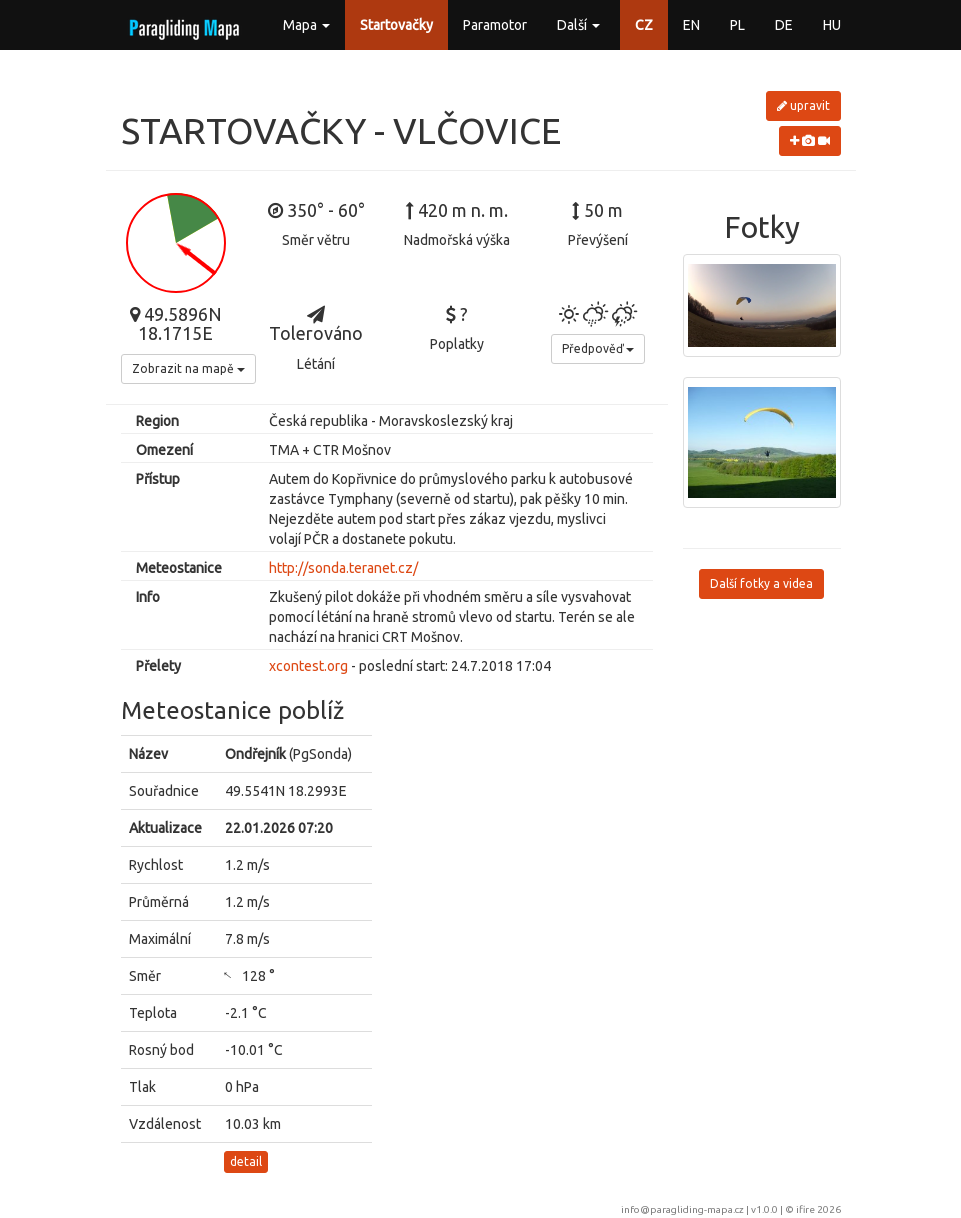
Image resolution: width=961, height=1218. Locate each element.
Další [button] (578, 25)
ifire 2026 (818, 1209)
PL (737, 25)
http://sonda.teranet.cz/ (343, 568)
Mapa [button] (306, 25)
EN (691, 25)
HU (832, 25)
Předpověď (598, 348)
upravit (803, 105)
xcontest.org (308, 666)
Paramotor (495, 25)
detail (246, 1161)
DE (784, 25)
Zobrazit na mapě (188, 368)
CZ (644, 25)
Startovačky (396, 25)
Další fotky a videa (761, 583)
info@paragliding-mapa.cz (682, 1209)
